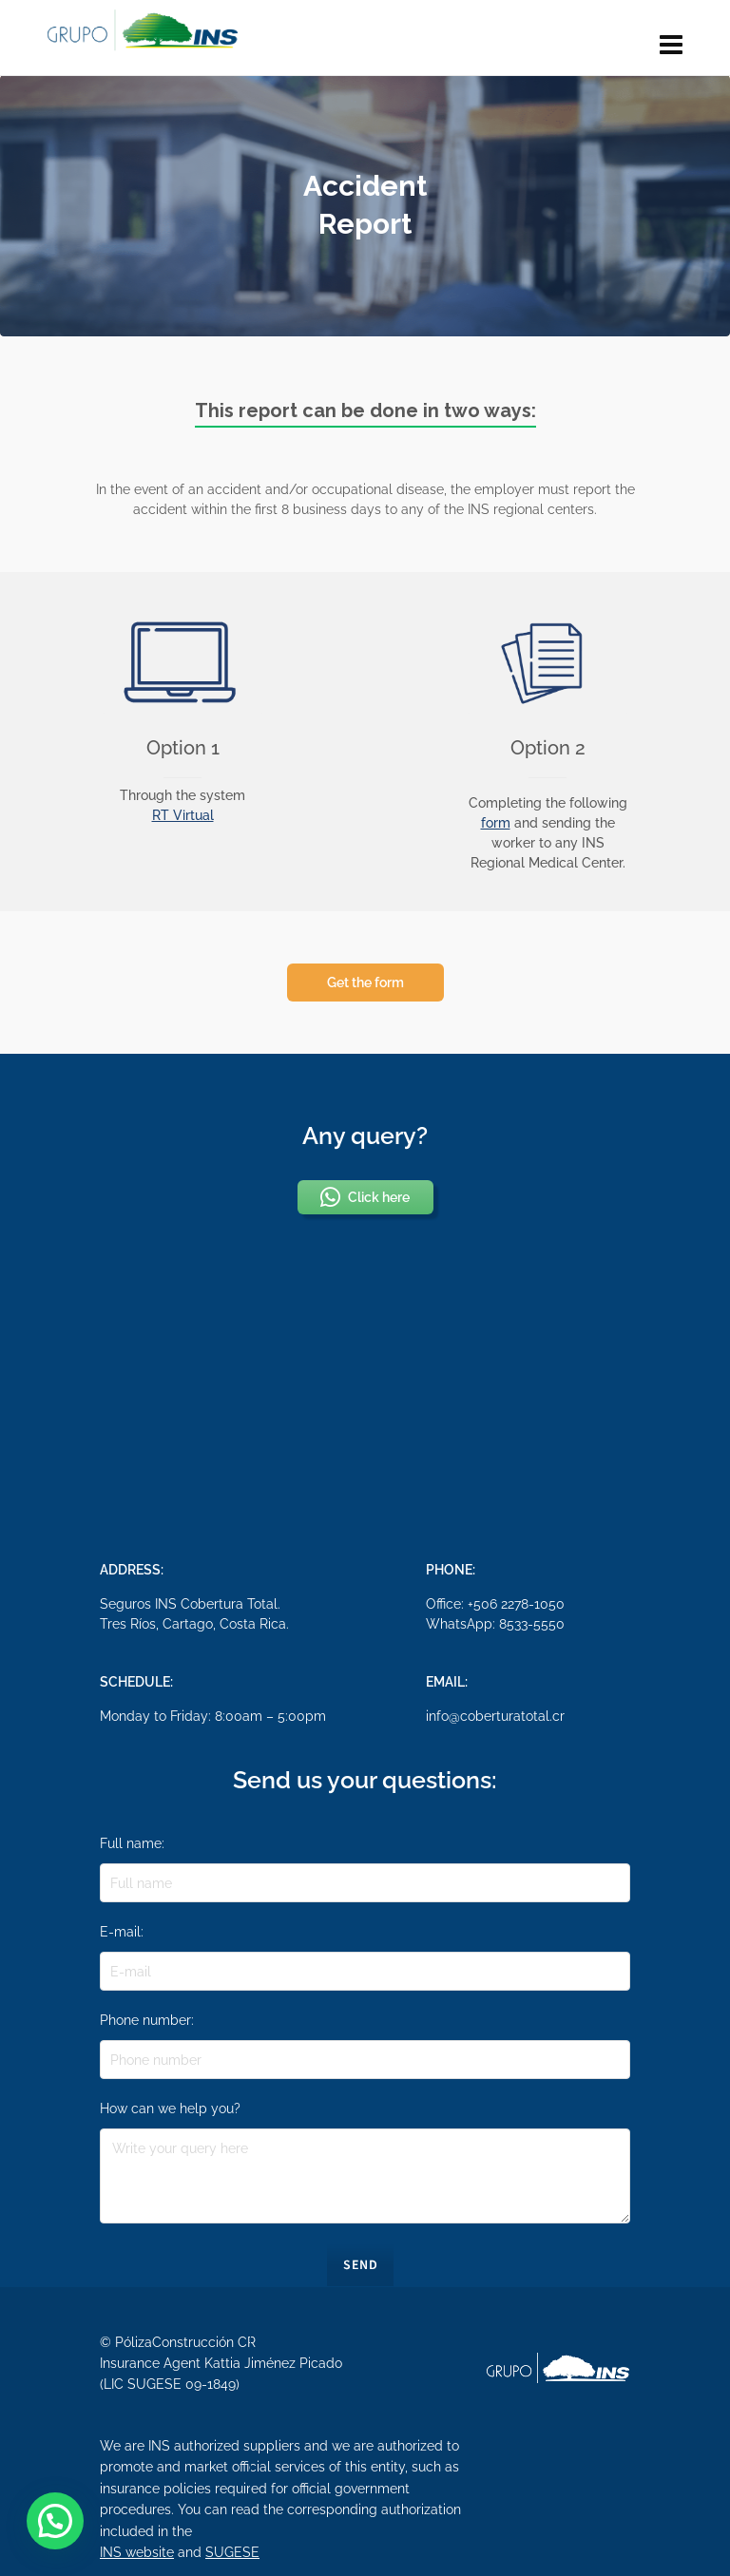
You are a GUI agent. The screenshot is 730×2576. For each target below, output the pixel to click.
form (495, 822)
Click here (363, 1197)
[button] (55, 2520)
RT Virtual (183, 815)
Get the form (365, 982)
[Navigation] (671, 45)
